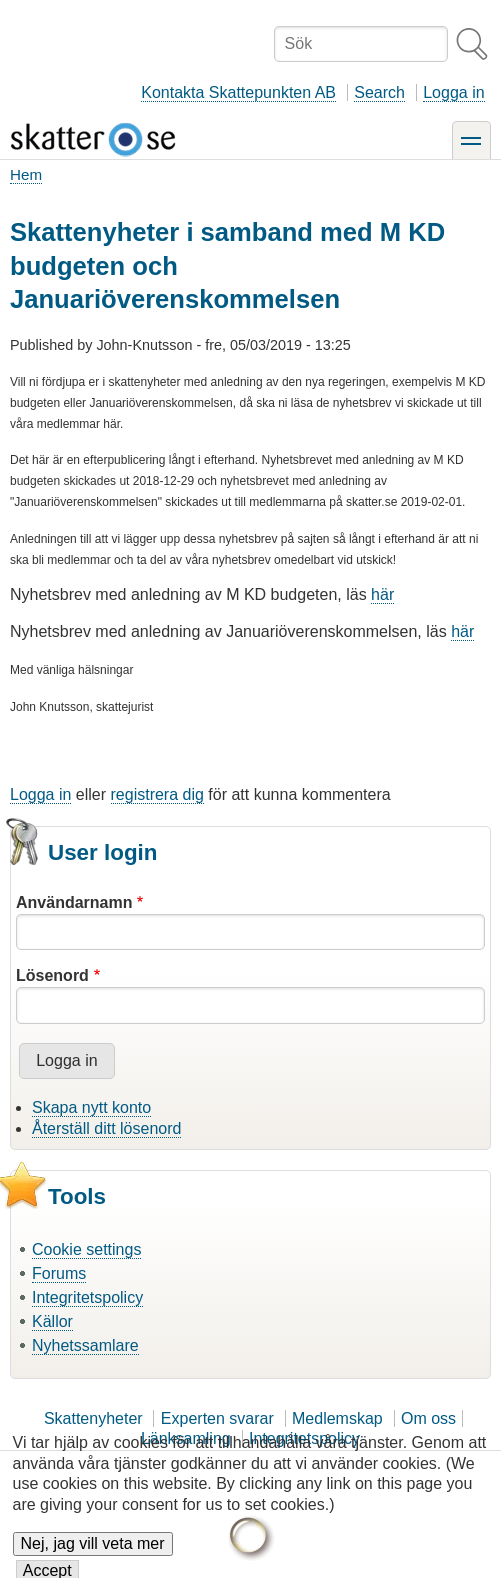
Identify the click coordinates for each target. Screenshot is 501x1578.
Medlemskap (337, 1418)
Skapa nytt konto (91, 1107)
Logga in (453, 92)
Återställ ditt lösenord (106, 1128)
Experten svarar (217, 1418)
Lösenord (52, 975)
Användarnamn (74, 902)
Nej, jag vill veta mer (93, 1554)
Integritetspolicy (87, 1297)
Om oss (428, 1418)
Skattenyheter (93, 1418)
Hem (26, 174)
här (382, 594)
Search (379, 92)
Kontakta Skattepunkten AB (238, 92)
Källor (52, 1321)
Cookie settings (86, 1249)
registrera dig (157, 794)
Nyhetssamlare (85, 1345)
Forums (59, 1273)
